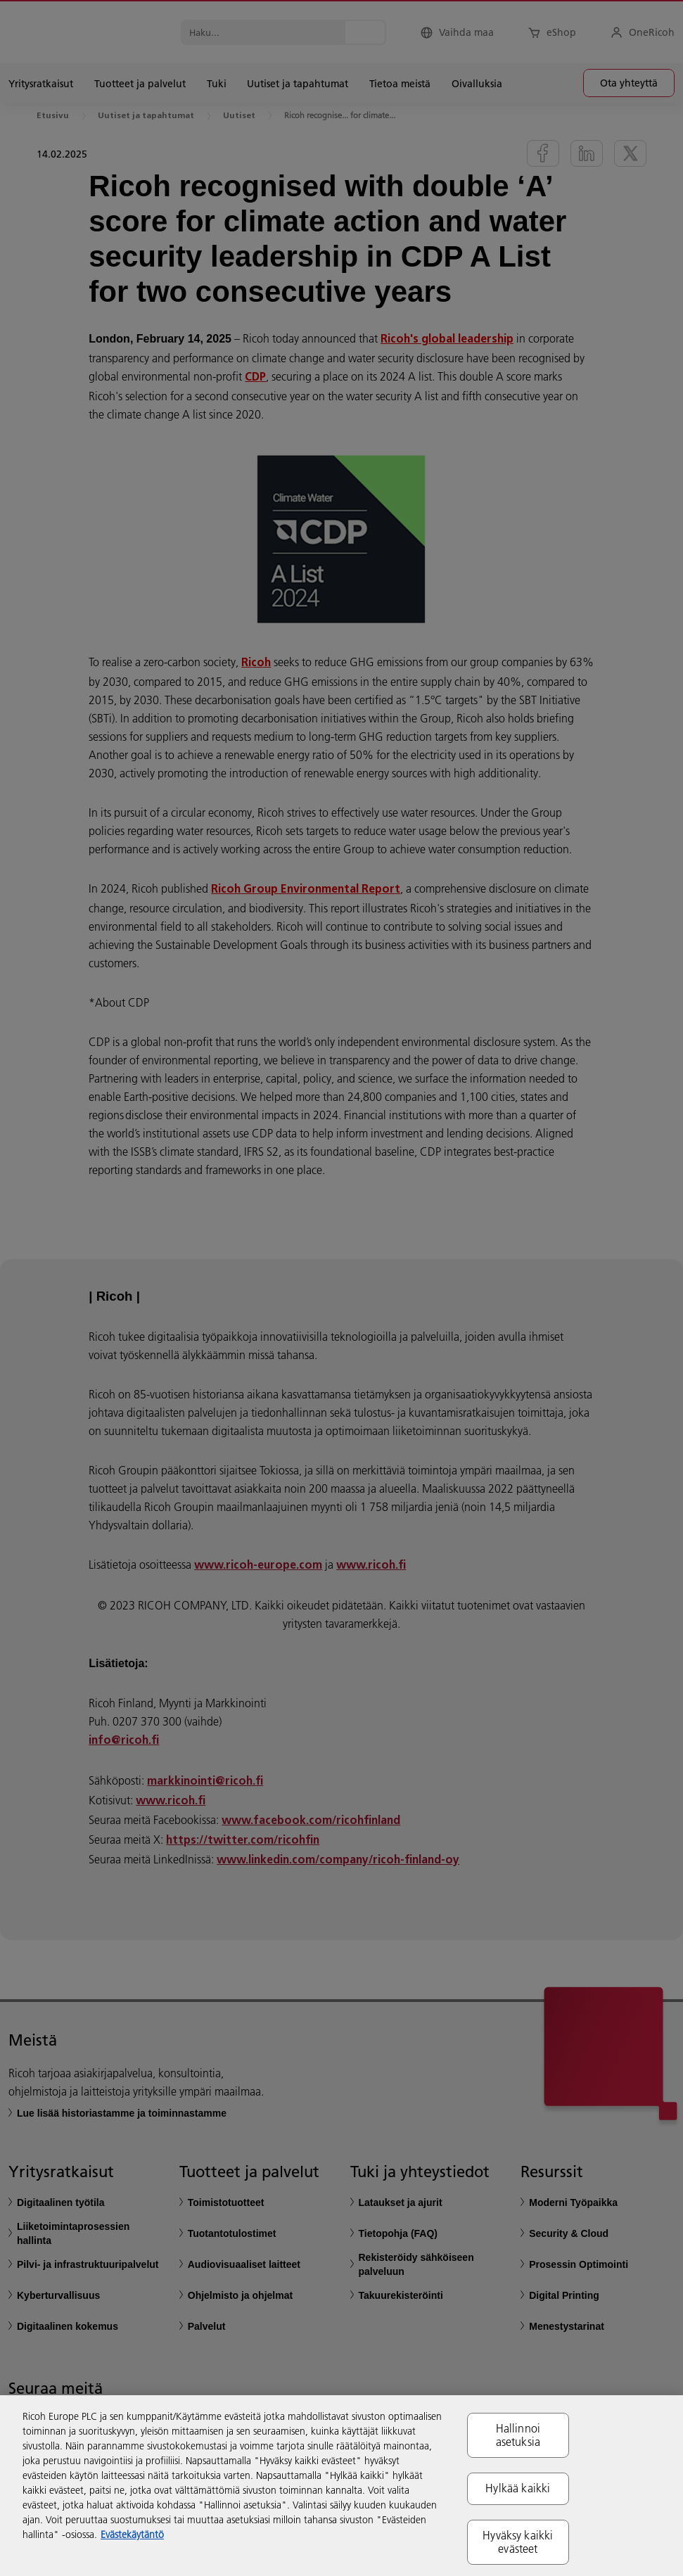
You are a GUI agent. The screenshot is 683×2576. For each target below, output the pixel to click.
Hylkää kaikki (517, 2488)
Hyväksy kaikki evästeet (518, 2542)
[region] (341, 2485)
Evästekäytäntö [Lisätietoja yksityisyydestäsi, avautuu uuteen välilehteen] (132, 2534)
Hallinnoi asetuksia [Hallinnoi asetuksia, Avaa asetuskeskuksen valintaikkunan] (518, 2435)
